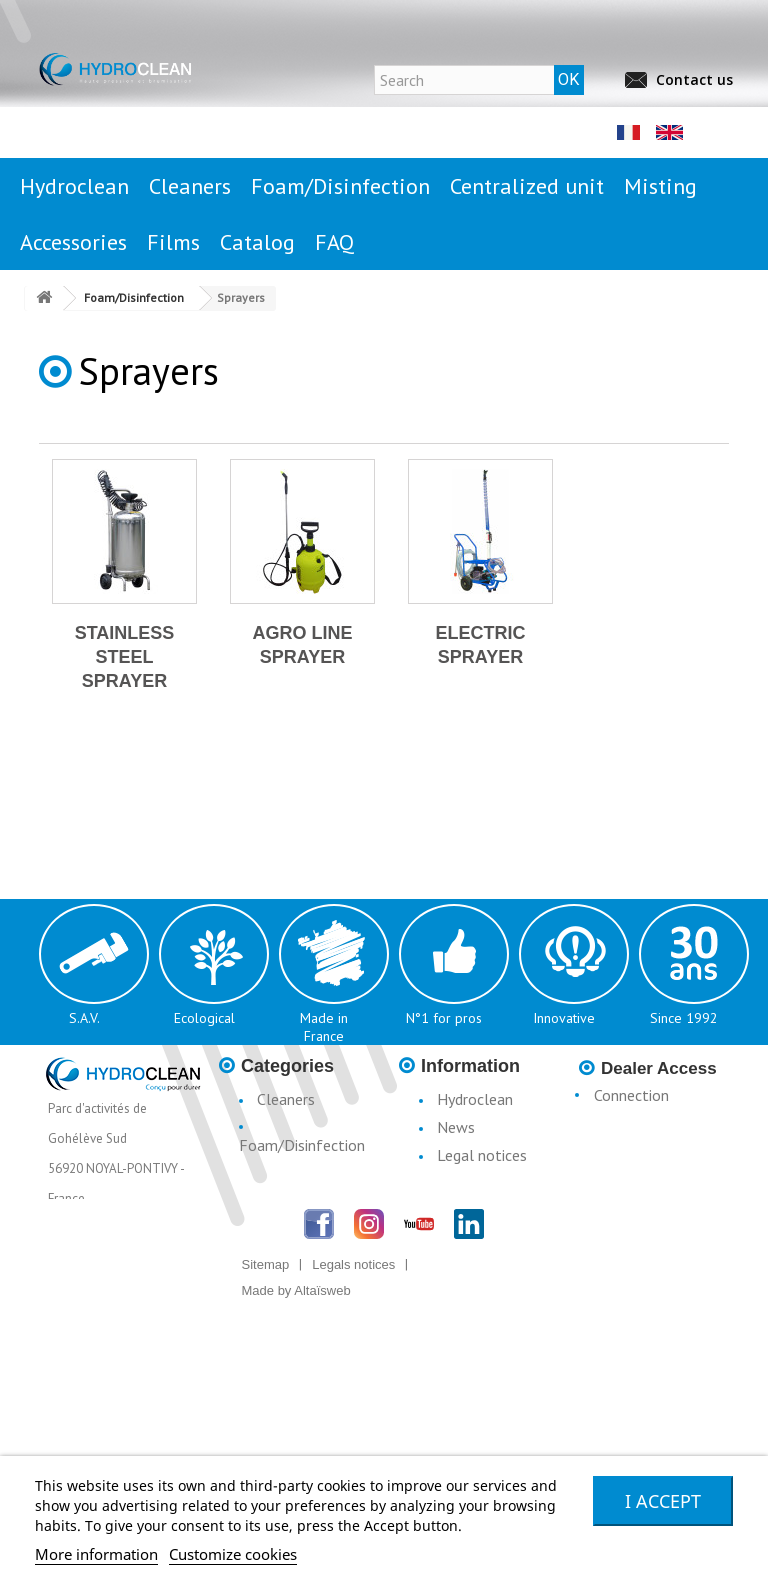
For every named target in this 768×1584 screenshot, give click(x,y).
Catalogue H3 (484, 1279)
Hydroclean (475, 1099)
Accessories (295, 1249)
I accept (663, 1501)
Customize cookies (233, 1554)
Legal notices (482, 1155)
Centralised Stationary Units (293, 1183)
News (456, 1127)
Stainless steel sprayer (125, 657)
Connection (631, 1095)
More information (96, 1554)
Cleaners (286, 1099)
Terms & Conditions (457, 1241)
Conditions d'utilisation (463, 1193)
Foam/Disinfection (302, 1145)
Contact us (694, 79)
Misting (281, 1221)
